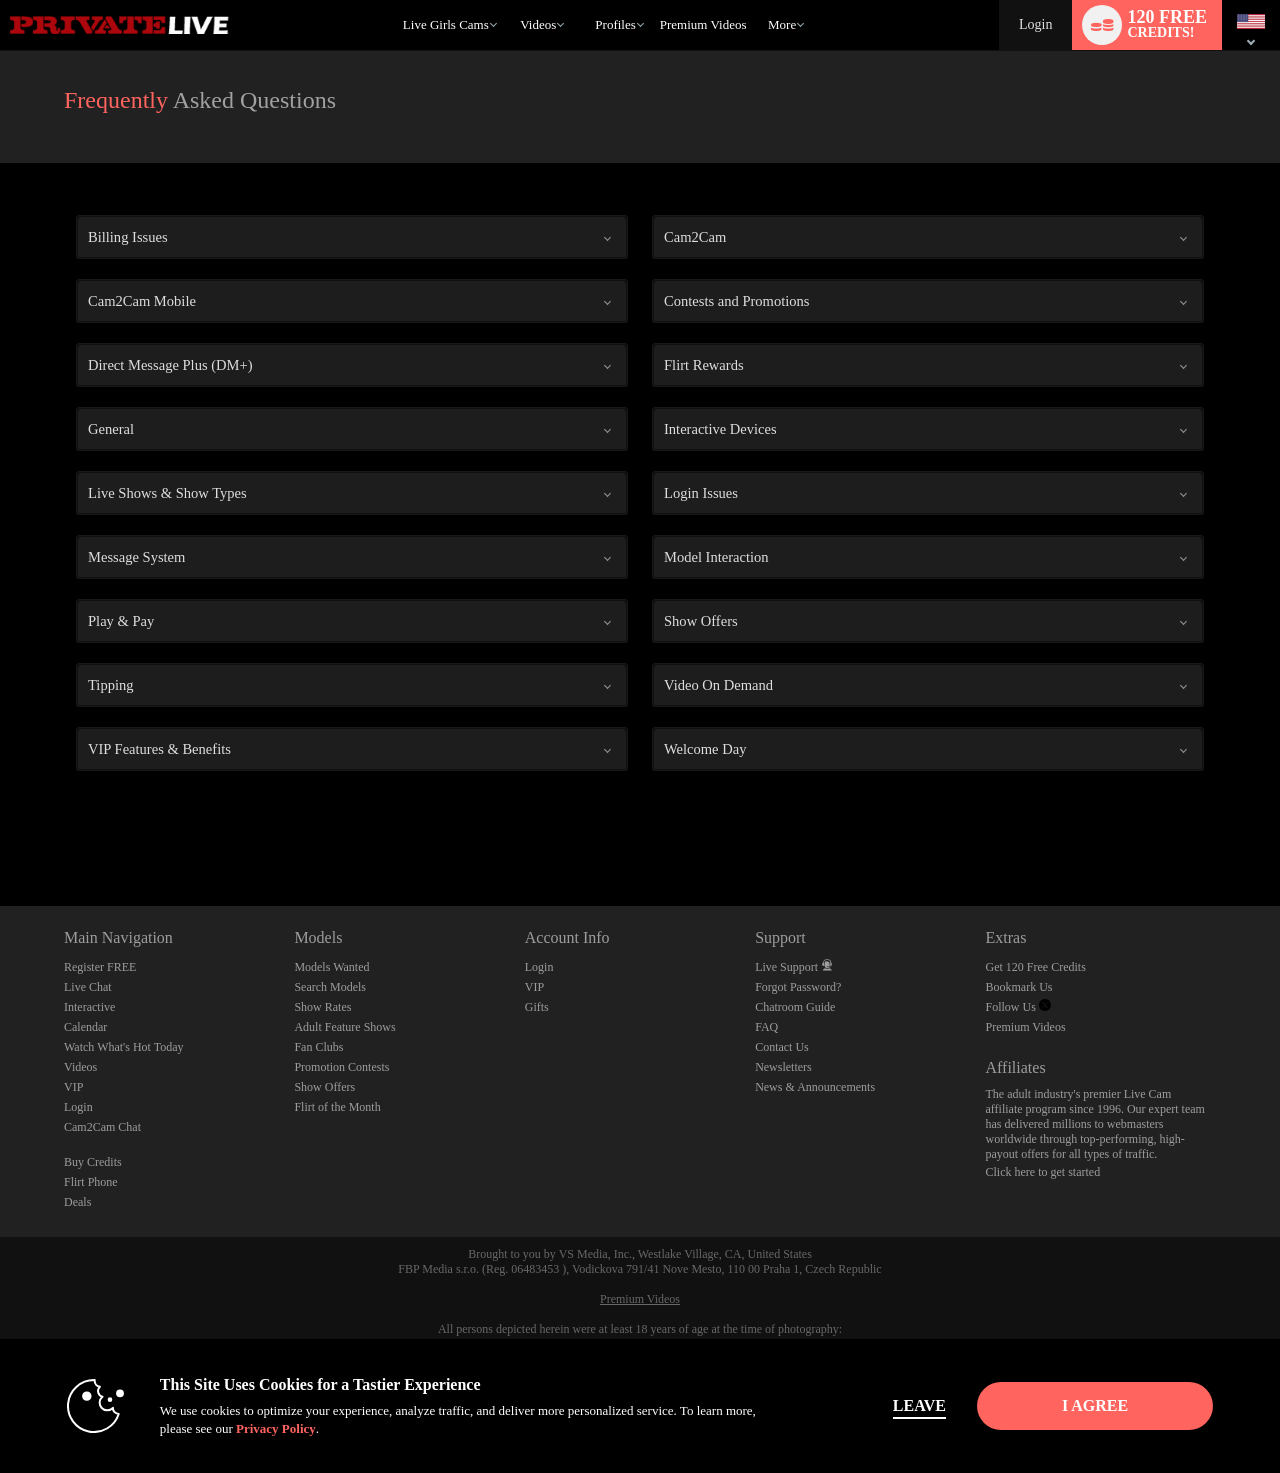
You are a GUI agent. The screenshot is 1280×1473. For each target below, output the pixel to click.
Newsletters (783, 1067)
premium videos (703, 24)
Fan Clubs (318, 1047)
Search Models (330, 987)
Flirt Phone (91, 1182)
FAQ (766, 1027)
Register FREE (100, 967)
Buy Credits (93, 1162)
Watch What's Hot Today (124, 1047)
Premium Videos (1026, 1027)
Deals (77, 1202)
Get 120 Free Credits (1036, 967)
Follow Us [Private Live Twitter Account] (1018, 1007)
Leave (919, 1405)
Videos (538, 24)
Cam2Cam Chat (102, 1127)
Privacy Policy (276, 1428)
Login (1035, 24)
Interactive (89, 1007)
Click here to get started (1043, 1172)
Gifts (537, 1007)
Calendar (85, 1027)
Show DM (0, 831)
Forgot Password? (798, 987)
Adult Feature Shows (344, 1027)
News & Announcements (815, 1087)
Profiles (615, 24)
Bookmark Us (1019, 987)
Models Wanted (331, 967)
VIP (73, 1087)
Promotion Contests (341, 1067)
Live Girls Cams (446, 24)
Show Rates (322, 1007)
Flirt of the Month (337, 1107)
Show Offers (324, 1087)
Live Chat (88, 987)
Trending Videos (511, 0)
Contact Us (782, 1047)
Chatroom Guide (795, 1007)
